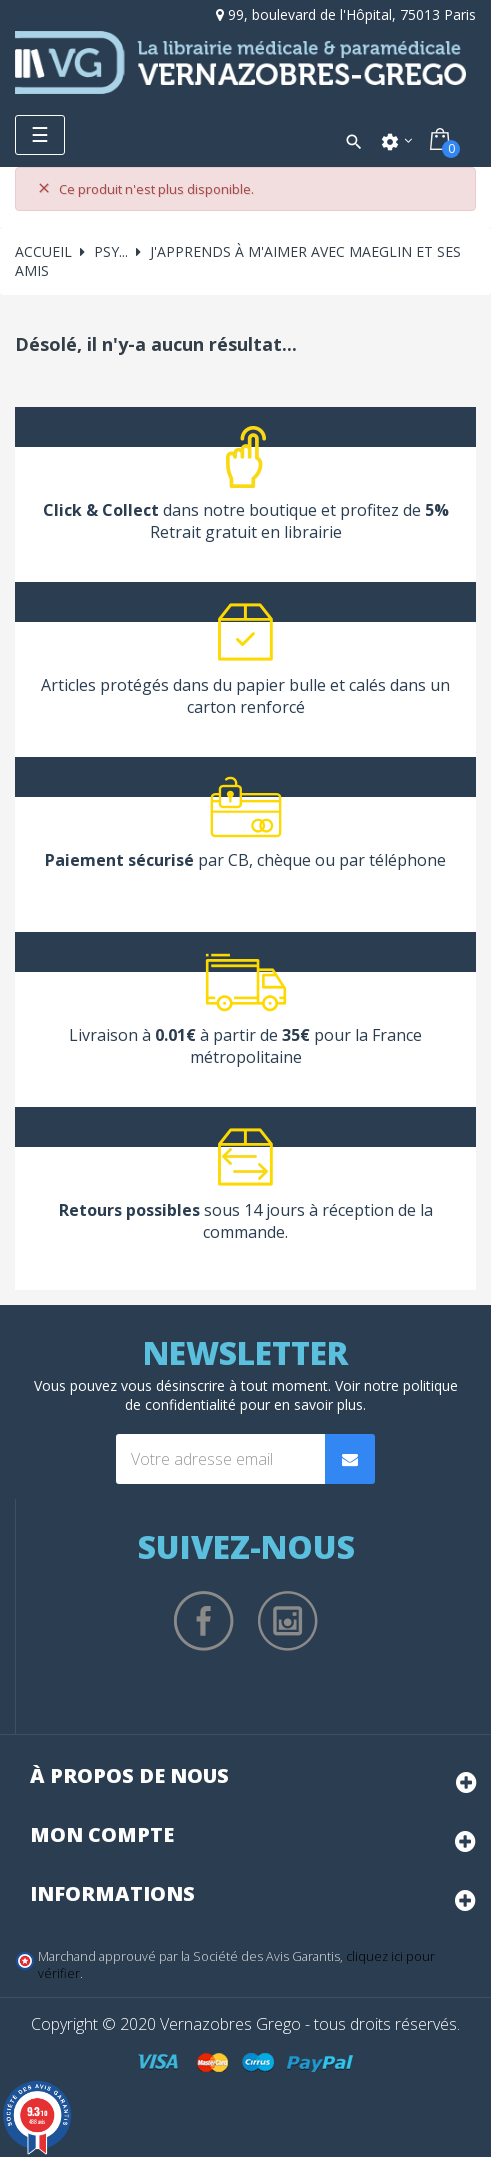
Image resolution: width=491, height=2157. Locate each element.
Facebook (204, 1621)
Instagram (288, 1621)
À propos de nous (129, 1775)
